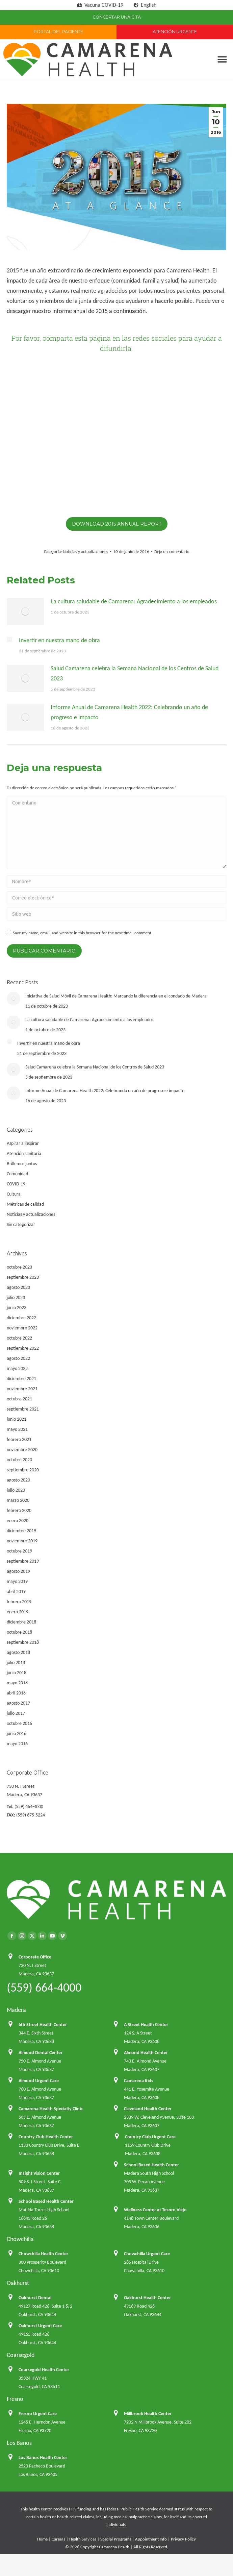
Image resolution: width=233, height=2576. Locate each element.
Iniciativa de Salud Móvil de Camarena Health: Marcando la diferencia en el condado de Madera (116, 996)
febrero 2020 (19, 1510)
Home (42, 2539)
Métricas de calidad (25, 1204)
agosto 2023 (18, 1287)
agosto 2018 (18, 1652)
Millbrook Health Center (148, 2413)
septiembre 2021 (23, 1409)
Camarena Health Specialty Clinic (51, 2109)
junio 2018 (16, 1673)
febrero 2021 (19, 1439)
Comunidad (17, 1174)
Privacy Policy (183, 2539)
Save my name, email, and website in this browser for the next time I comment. (82, 932)
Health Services (82, 2539)
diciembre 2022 (21, 1318)
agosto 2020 (18, 1480)
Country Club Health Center (46, 2137)
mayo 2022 (17, 1368)
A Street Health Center (146, 2024)
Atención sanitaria (24, 1153)
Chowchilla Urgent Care (147, 2254)
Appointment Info (151, 2539)
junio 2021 (16, 1419)
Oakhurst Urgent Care (40, 2326)
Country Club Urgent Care (150, 2137)
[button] (222, 59)
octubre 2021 (19, 1399)
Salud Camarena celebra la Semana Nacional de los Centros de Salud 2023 (134, 673)
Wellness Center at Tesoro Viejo (155, 2210)
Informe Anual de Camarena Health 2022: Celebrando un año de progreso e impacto (129, 712)
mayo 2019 (17, 1581)
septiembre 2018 (23, 1642)
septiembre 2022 (23, 1348)
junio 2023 (16, 1307)
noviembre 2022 (22, 1328)
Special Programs (115, 2539)
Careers (58, 2539)
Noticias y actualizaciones (85, 551)
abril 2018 (16, 1693)
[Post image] (25, 611)
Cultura (14, 1194)
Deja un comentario (171, 551)
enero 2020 (17, 1520)
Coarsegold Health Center (44, 2370)
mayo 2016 (17, 1744)
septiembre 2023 (23, 1277)
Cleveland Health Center (148, 2109)
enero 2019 (17, 1612)
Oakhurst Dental (35, 2298)
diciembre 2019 (21, 1531)
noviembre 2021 (22, 1389)
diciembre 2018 (21, 1622)
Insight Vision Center (39, 2173)
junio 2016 (16, 1733)
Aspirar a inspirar (23, 1143)
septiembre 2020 (23, 1470)
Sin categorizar (21, 1224)
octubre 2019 (19, 1551)
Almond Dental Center (40, 2052)
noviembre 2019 (22, 1541)
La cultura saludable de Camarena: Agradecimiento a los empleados (134, 601)
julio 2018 (16, 1662)
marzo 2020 (18, 1500)
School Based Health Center (151, 2165)
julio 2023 (16, 1297)
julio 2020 (16, 1490)
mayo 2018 (17, 1683)
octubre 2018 (19, 1632)
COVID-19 (16, 1184)
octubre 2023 (19, 1267)
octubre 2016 (19, 1723)
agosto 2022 (18, 1358)
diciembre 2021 (21, 1378)
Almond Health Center (146, 2052)
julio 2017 (16, 1713)
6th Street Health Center (43, 2024)
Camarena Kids (138, 2081)
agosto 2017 (18, 1703)
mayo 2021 (17, 1429)
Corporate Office (35, 1957)
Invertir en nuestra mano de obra (59, 640)
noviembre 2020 (22, 1449)
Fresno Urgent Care (38, 2413)
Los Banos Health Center (43, 2457)
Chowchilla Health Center (43, 2254)
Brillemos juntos (22, 1163)
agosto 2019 (18, 1571)
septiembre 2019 (23, 1561)
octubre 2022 (19, 1338)
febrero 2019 (19, 1602)
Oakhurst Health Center (147, 2298)
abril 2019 (16, 1591)
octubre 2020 (19, 1460)
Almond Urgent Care (39, 2081)
